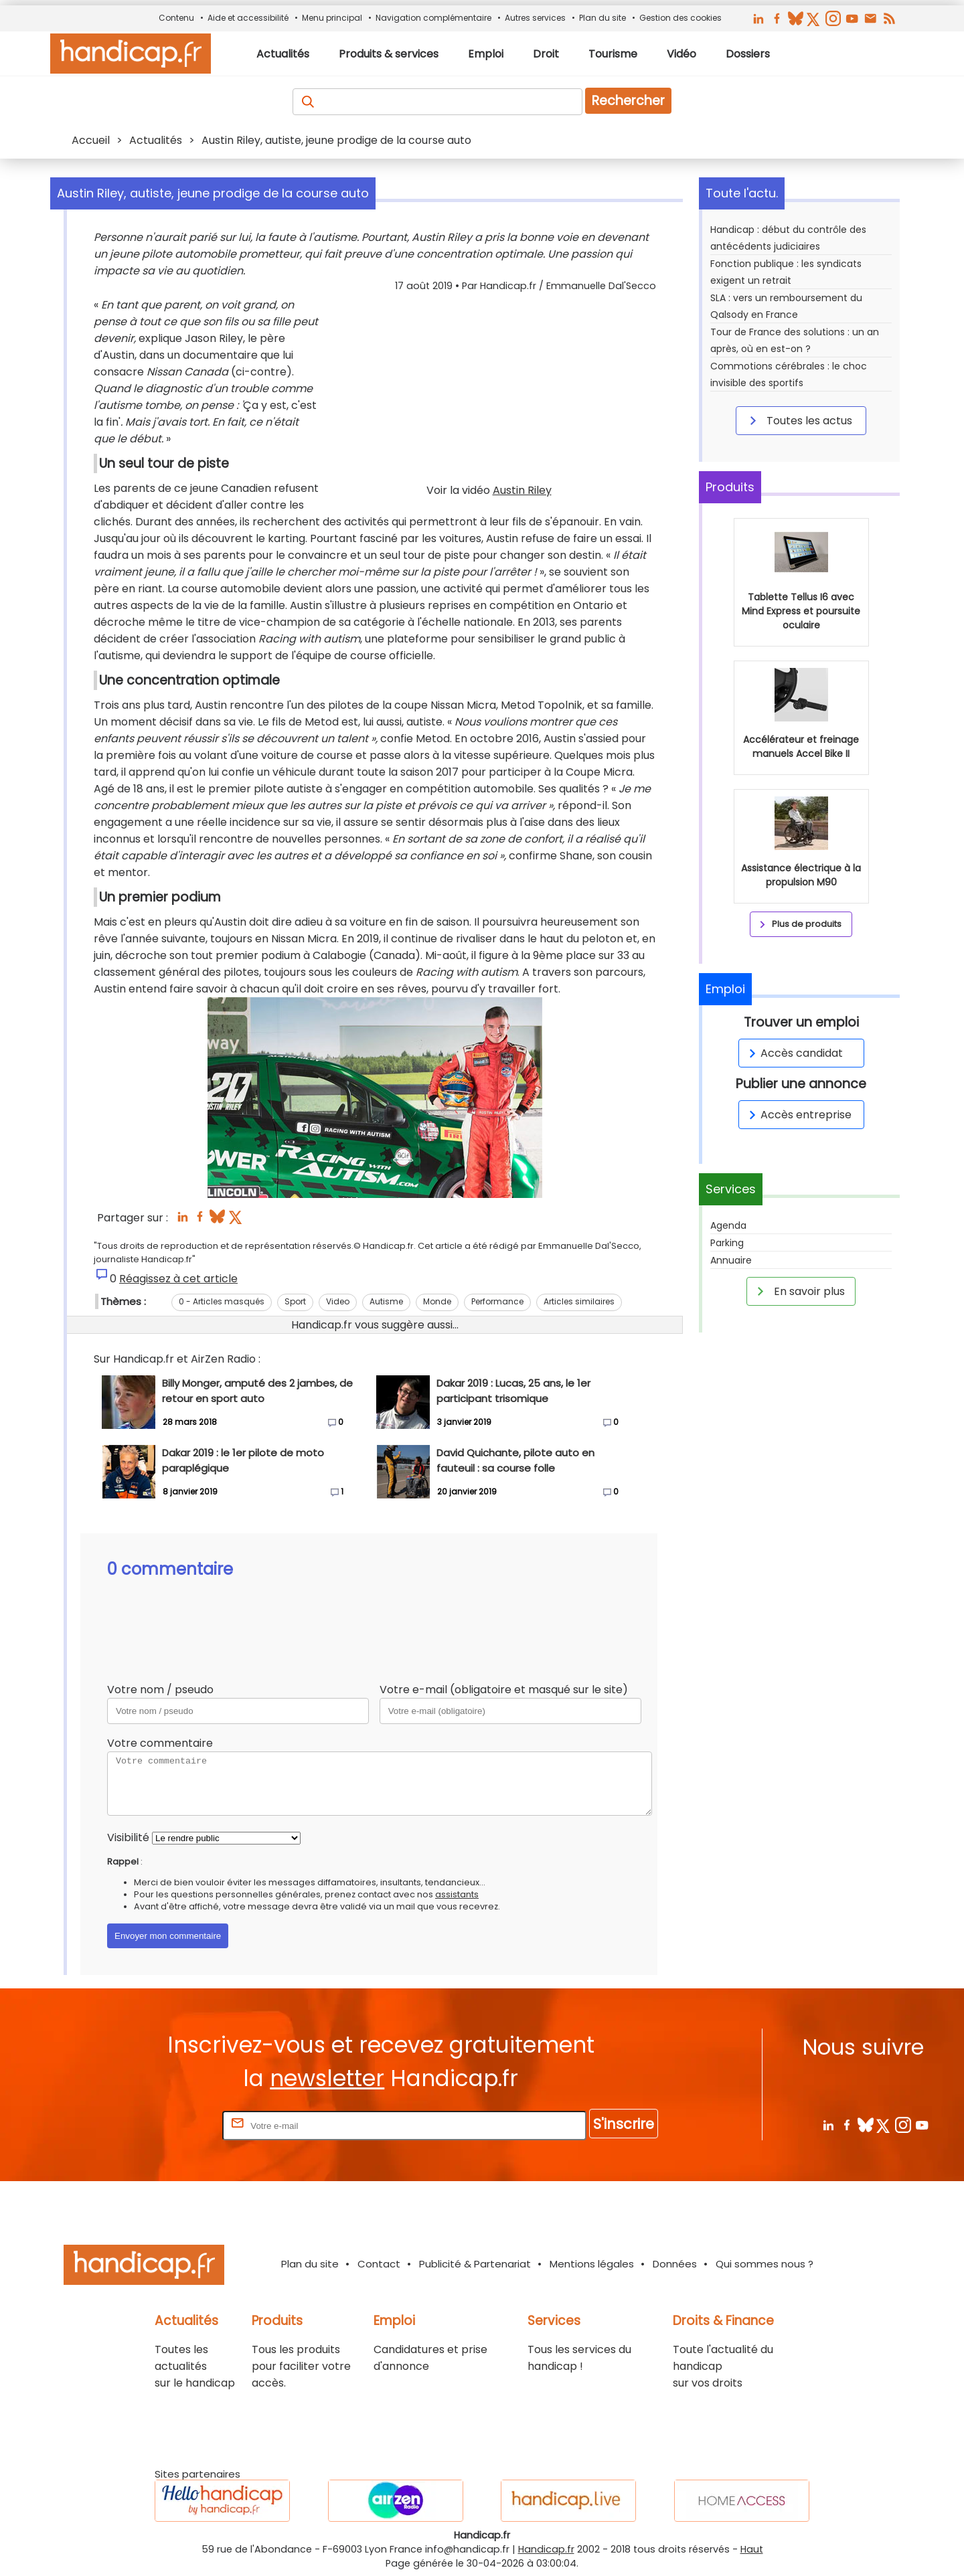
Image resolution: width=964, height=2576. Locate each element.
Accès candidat (793, 1053)
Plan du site (602, 17)
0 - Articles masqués (221, 1301)
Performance (497, 1301)
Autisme (386, 1301)
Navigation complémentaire (433, 17)
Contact (378, 2264)
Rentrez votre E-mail (166, 2125)
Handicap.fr (546, 2549)
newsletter (327, 2078)
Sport (295, 1301)
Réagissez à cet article (178, 1278)
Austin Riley (522, 490)
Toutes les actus (798, 420)
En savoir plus (798, 1291)
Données (675, 2264)
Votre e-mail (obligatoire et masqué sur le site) (504, 1689)
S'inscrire (623, 2124)
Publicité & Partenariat (475, 2264)
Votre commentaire (160, 1743)
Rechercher (628, 101)
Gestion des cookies (680, 17)
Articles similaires (579, 1301)
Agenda (728, 1225)
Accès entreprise (798, 1114)
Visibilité (128, 1837)
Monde (437, 1301)
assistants (457, 1894)
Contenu (176, 17)
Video (337, 1301)
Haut (751, 2549)
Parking (727, 1243)
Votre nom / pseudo (160, 1689)
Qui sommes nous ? (764, 2264)
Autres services (535, 17)
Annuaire (731, 1260)
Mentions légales (592, 2264)
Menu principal (332, 17)
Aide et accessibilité (248, 17)
